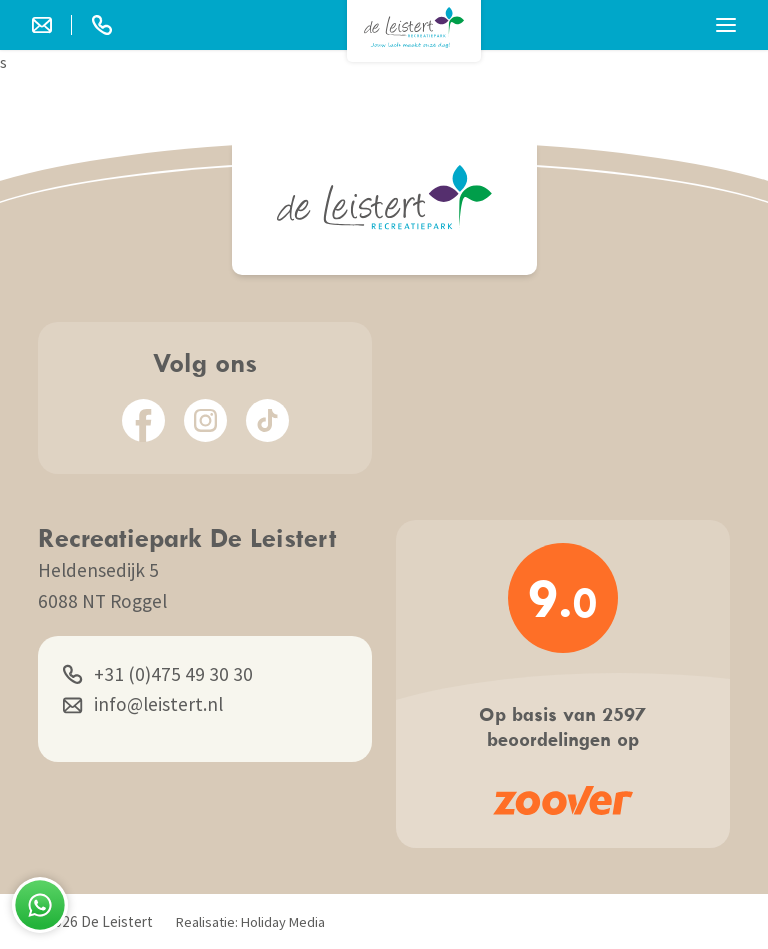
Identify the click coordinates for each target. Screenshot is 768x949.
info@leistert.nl (143, 704)
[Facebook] (143, 420)
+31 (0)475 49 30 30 (158, 674)
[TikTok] (267, 420)
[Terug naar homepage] (414, 27)
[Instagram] (205, 420)
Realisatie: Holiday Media (250, 922)
